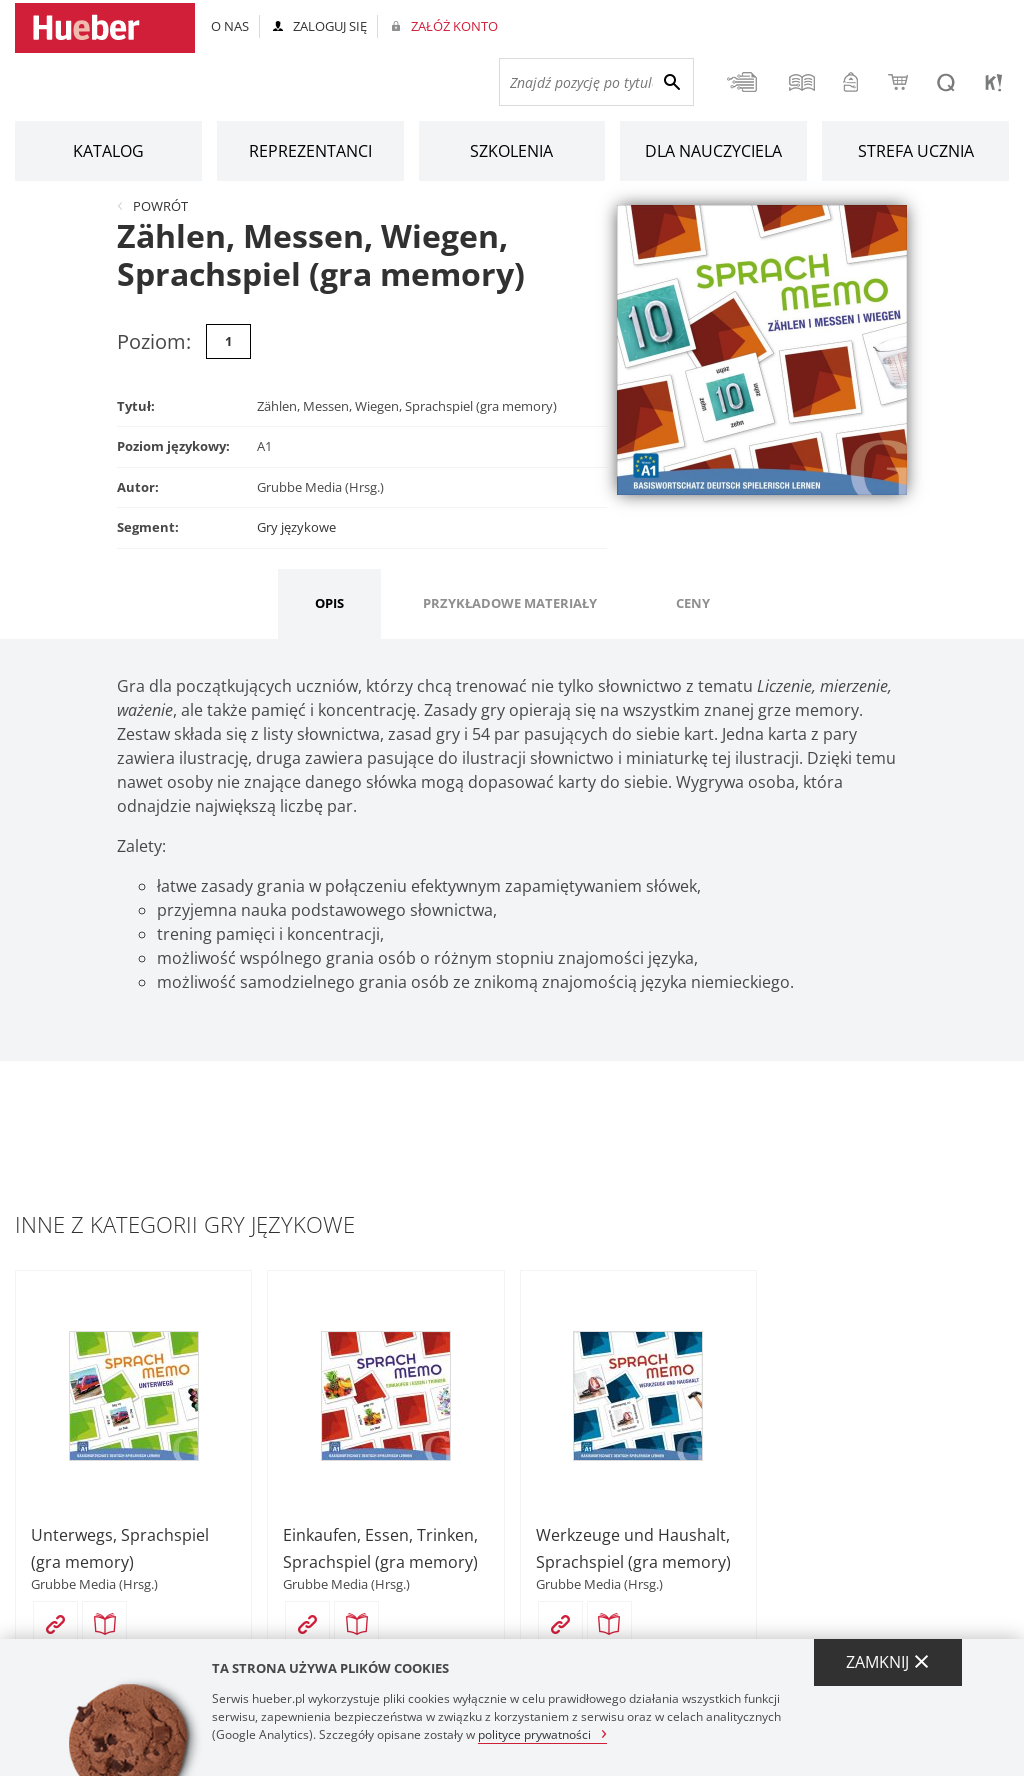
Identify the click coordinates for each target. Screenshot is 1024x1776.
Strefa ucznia (916, 151)
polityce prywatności (534, 1733)
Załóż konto (454, 26)
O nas (230, 26)
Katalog (108, 151)
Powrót (160, 206)
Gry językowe (296, 527)
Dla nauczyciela (713, 151)
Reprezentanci (310, 151)
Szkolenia (511, 151)
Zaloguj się (330, 26)
